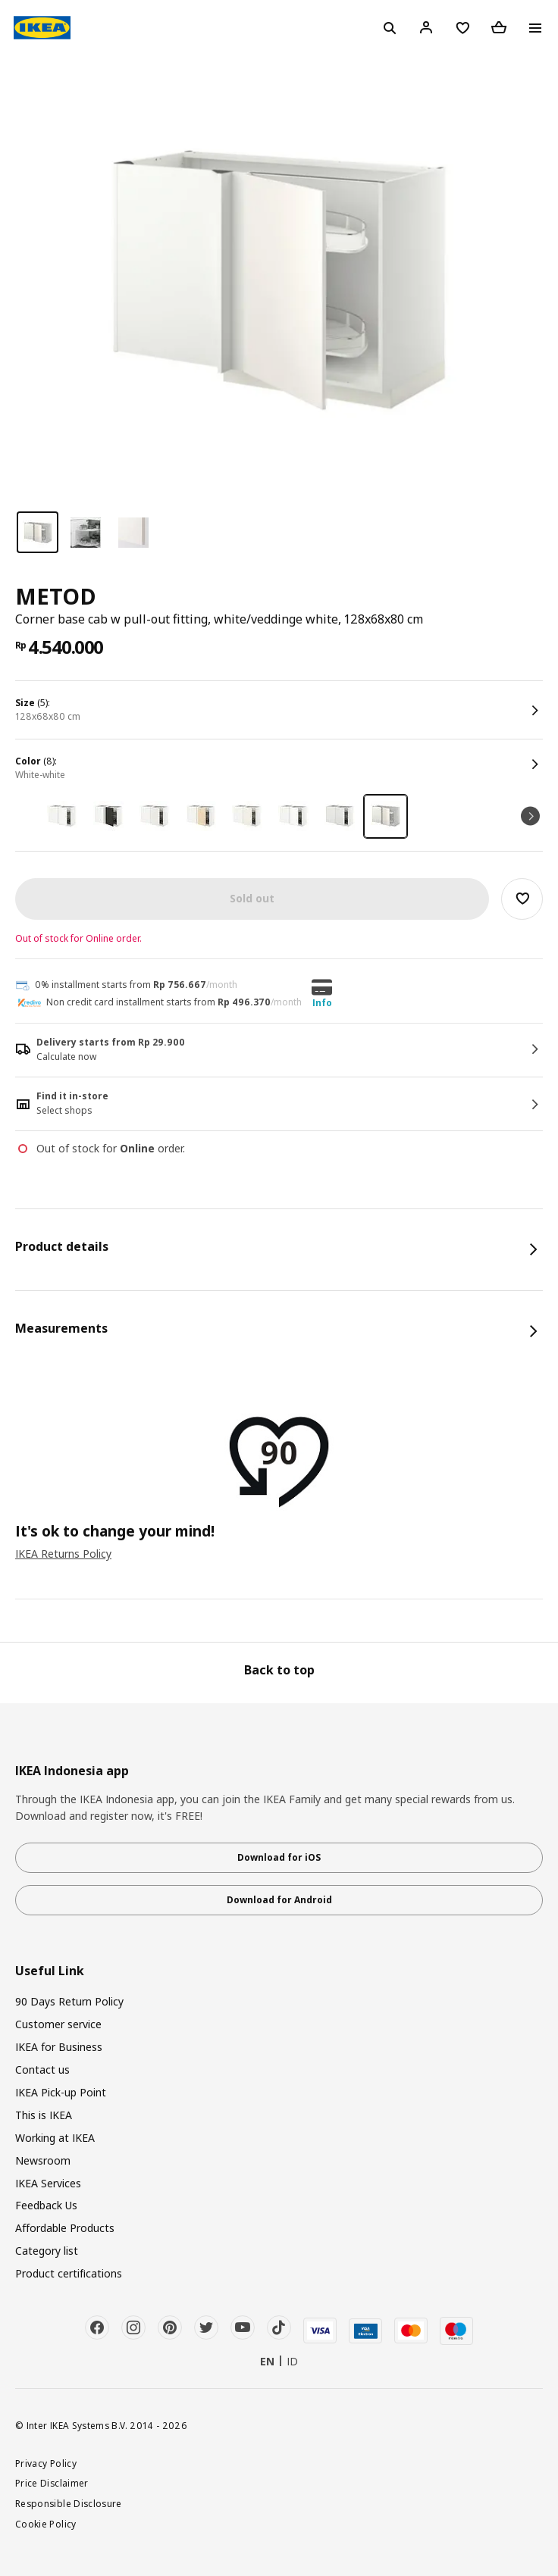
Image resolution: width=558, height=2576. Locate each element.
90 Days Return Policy (69, 2001)
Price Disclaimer (52, 2483)
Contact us (42, 2069)
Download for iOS (279, 1857)
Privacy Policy (46, 2463)
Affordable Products (64, 2228)
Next (530, 816)
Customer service (58, 2024)
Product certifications (68, 2273)
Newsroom (43, 2160)
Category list (46, 2250)
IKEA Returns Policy (63, 1553)
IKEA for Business (58, 2047)
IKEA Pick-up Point (60, 2092)
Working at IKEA (55, 2138)
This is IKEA (43, 2115)
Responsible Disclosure (68, 2503)
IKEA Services (48, 2183)
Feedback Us (46, 2205)
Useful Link (49, 1971)
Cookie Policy (46, 2524)
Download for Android (279, 1899)
